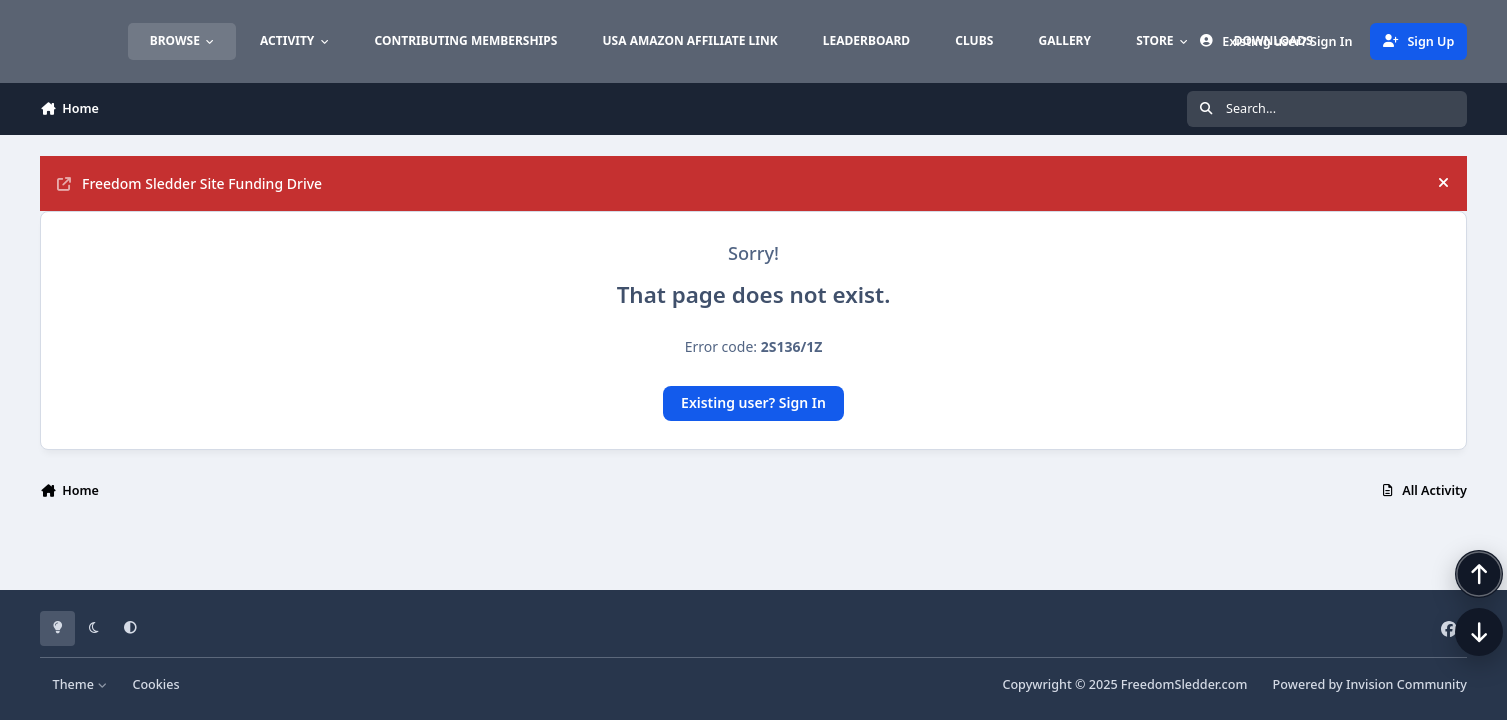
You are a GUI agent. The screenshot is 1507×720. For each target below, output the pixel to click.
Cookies (155, 684)
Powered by (1370, 684)
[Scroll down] (1459, 672)
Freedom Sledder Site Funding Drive (189, 183)
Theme (80, 684)
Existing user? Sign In (753, 402)
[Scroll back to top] (1459, 614)
